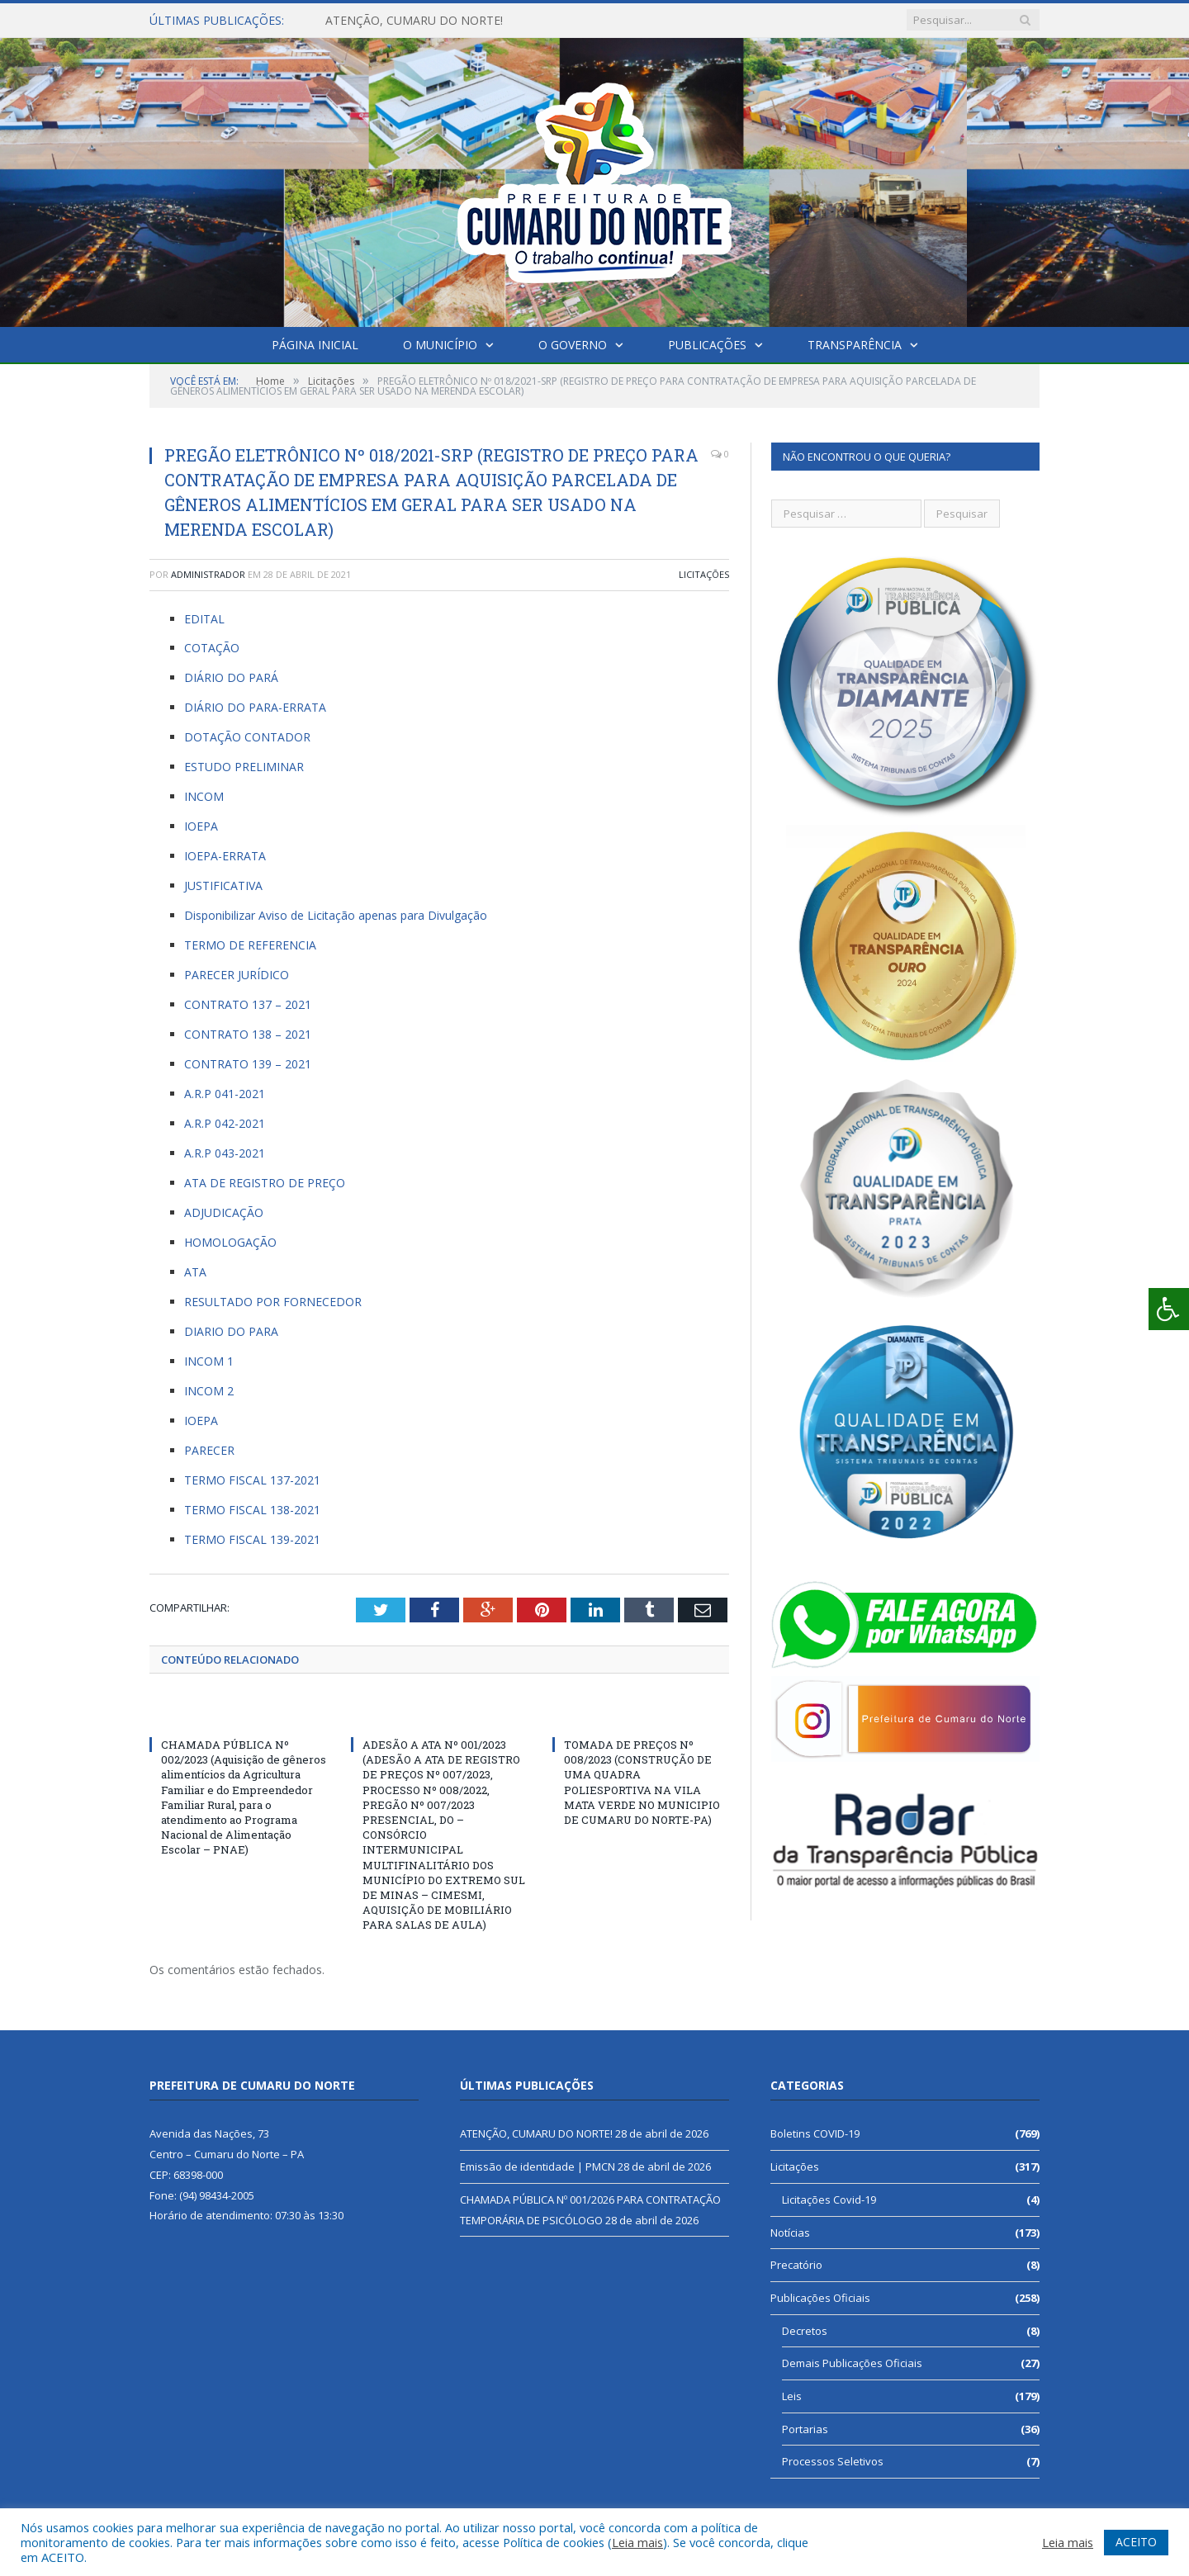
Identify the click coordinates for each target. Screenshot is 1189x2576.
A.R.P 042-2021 (226, 1123)
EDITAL (206, 619)
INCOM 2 (209, 1391)
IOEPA (201, 826)
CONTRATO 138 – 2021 (247, 1034)
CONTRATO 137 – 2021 (247, 1004)
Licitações (704, 574)
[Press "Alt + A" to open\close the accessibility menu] (1169, 1309)
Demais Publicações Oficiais (852, 2363)
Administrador (208, 574)
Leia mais (637, 2542)
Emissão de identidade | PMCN (537, 2166)
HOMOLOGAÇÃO (230, 1242)
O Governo (572, 345)
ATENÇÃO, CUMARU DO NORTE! (414, 20)
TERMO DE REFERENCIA (250, 945)
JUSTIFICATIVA (223, 885)
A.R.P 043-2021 (224, 1153)
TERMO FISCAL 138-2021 (252, 1510)
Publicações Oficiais (820, 2297)
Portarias (805, 2429)
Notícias (790, 2232)
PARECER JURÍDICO (238, 975)
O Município (440, 345)
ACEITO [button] (1136, 2542)
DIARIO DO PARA (231, 1331)
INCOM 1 (209, 1361)
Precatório (796, 2264)
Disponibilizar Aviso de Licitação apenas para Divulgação (335, 915)
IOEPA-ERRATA (225, 856)
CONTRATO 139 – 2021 (247, 1064)
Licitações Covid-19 (829, 2199)
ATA (195, 1272)
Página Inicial (315, 345)
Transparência (855, 345)
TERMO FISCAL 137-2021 (252, 1480)
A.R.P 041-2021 (224, 1093)
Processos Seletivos (832, 2461)
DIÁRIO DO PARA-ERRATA (255, 707)
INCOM (204, 796)
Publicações (707, 345)
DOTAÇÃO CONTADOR (247, 737)
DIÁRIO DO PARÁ (231, 677)
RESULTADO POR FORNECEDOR (273, 1301)
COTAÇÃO (211, 648)
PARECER (209, 1450)
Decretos (804, 2330)
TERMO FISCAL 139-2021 (252, 1539)
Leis (792, 2396)
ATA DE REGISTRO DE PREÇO (264, 1183)
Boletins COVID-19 (815, 2133)
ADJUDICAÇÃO (223, 1212)
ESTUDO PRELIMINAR (244, 766)
